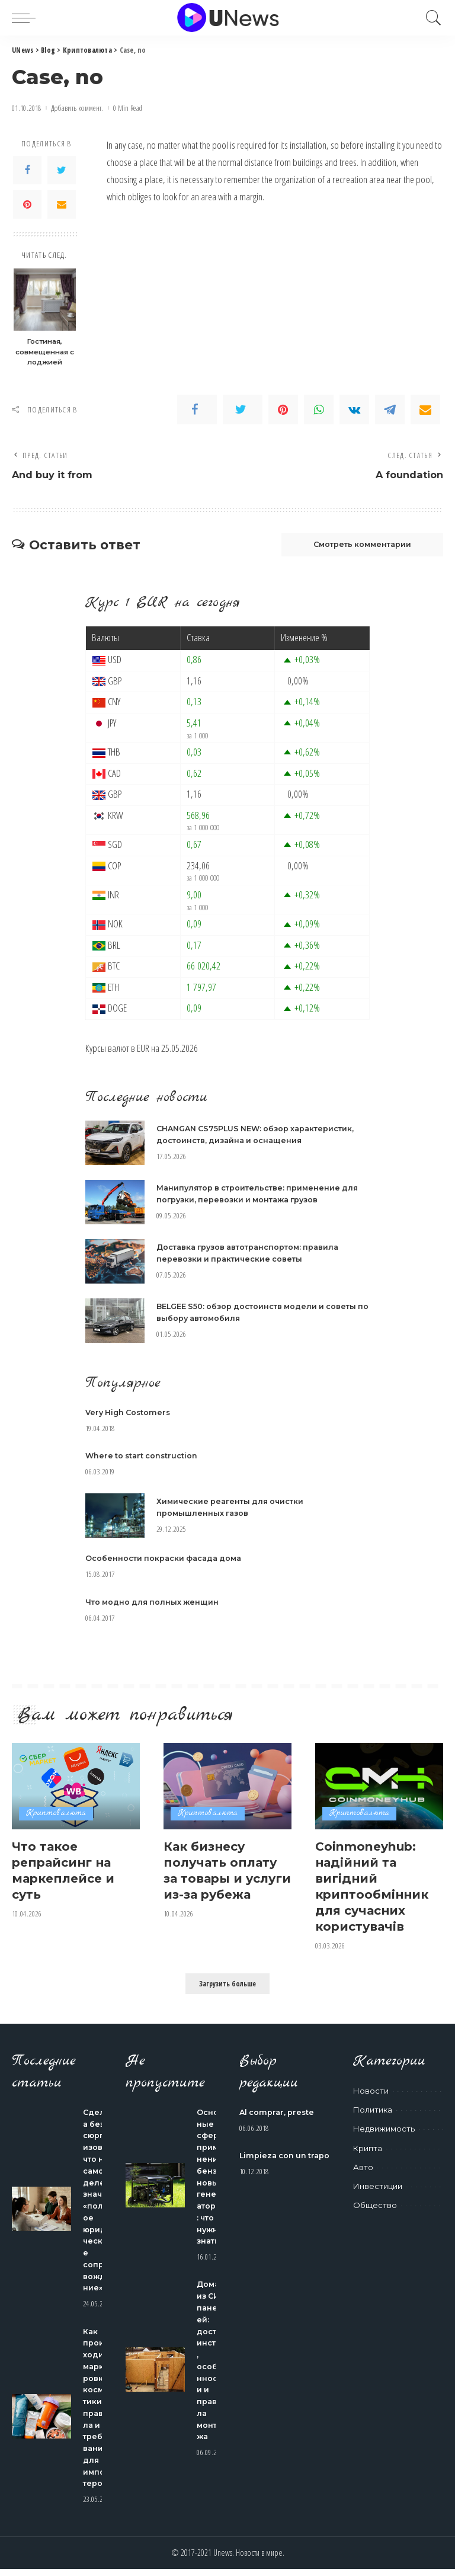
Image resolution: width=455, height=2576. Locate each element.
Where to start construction (143, 1457)
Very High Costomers (129, 1414)
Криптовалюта (56, 1814)
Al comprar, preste (278, 2112)
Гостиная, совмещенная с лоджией (44, 351)
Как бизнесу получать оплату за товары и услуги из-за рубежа (223, 1878)
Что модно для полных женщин (154, 1603)
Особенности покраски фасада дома (166, 1559)
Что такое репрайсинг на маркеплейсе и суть (66, 1870)
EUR (143, 1050)
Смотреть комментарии (356, 546)
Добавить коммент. (77, 108)
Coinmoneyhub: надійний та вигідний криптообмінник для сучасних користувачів (374, 1886)
